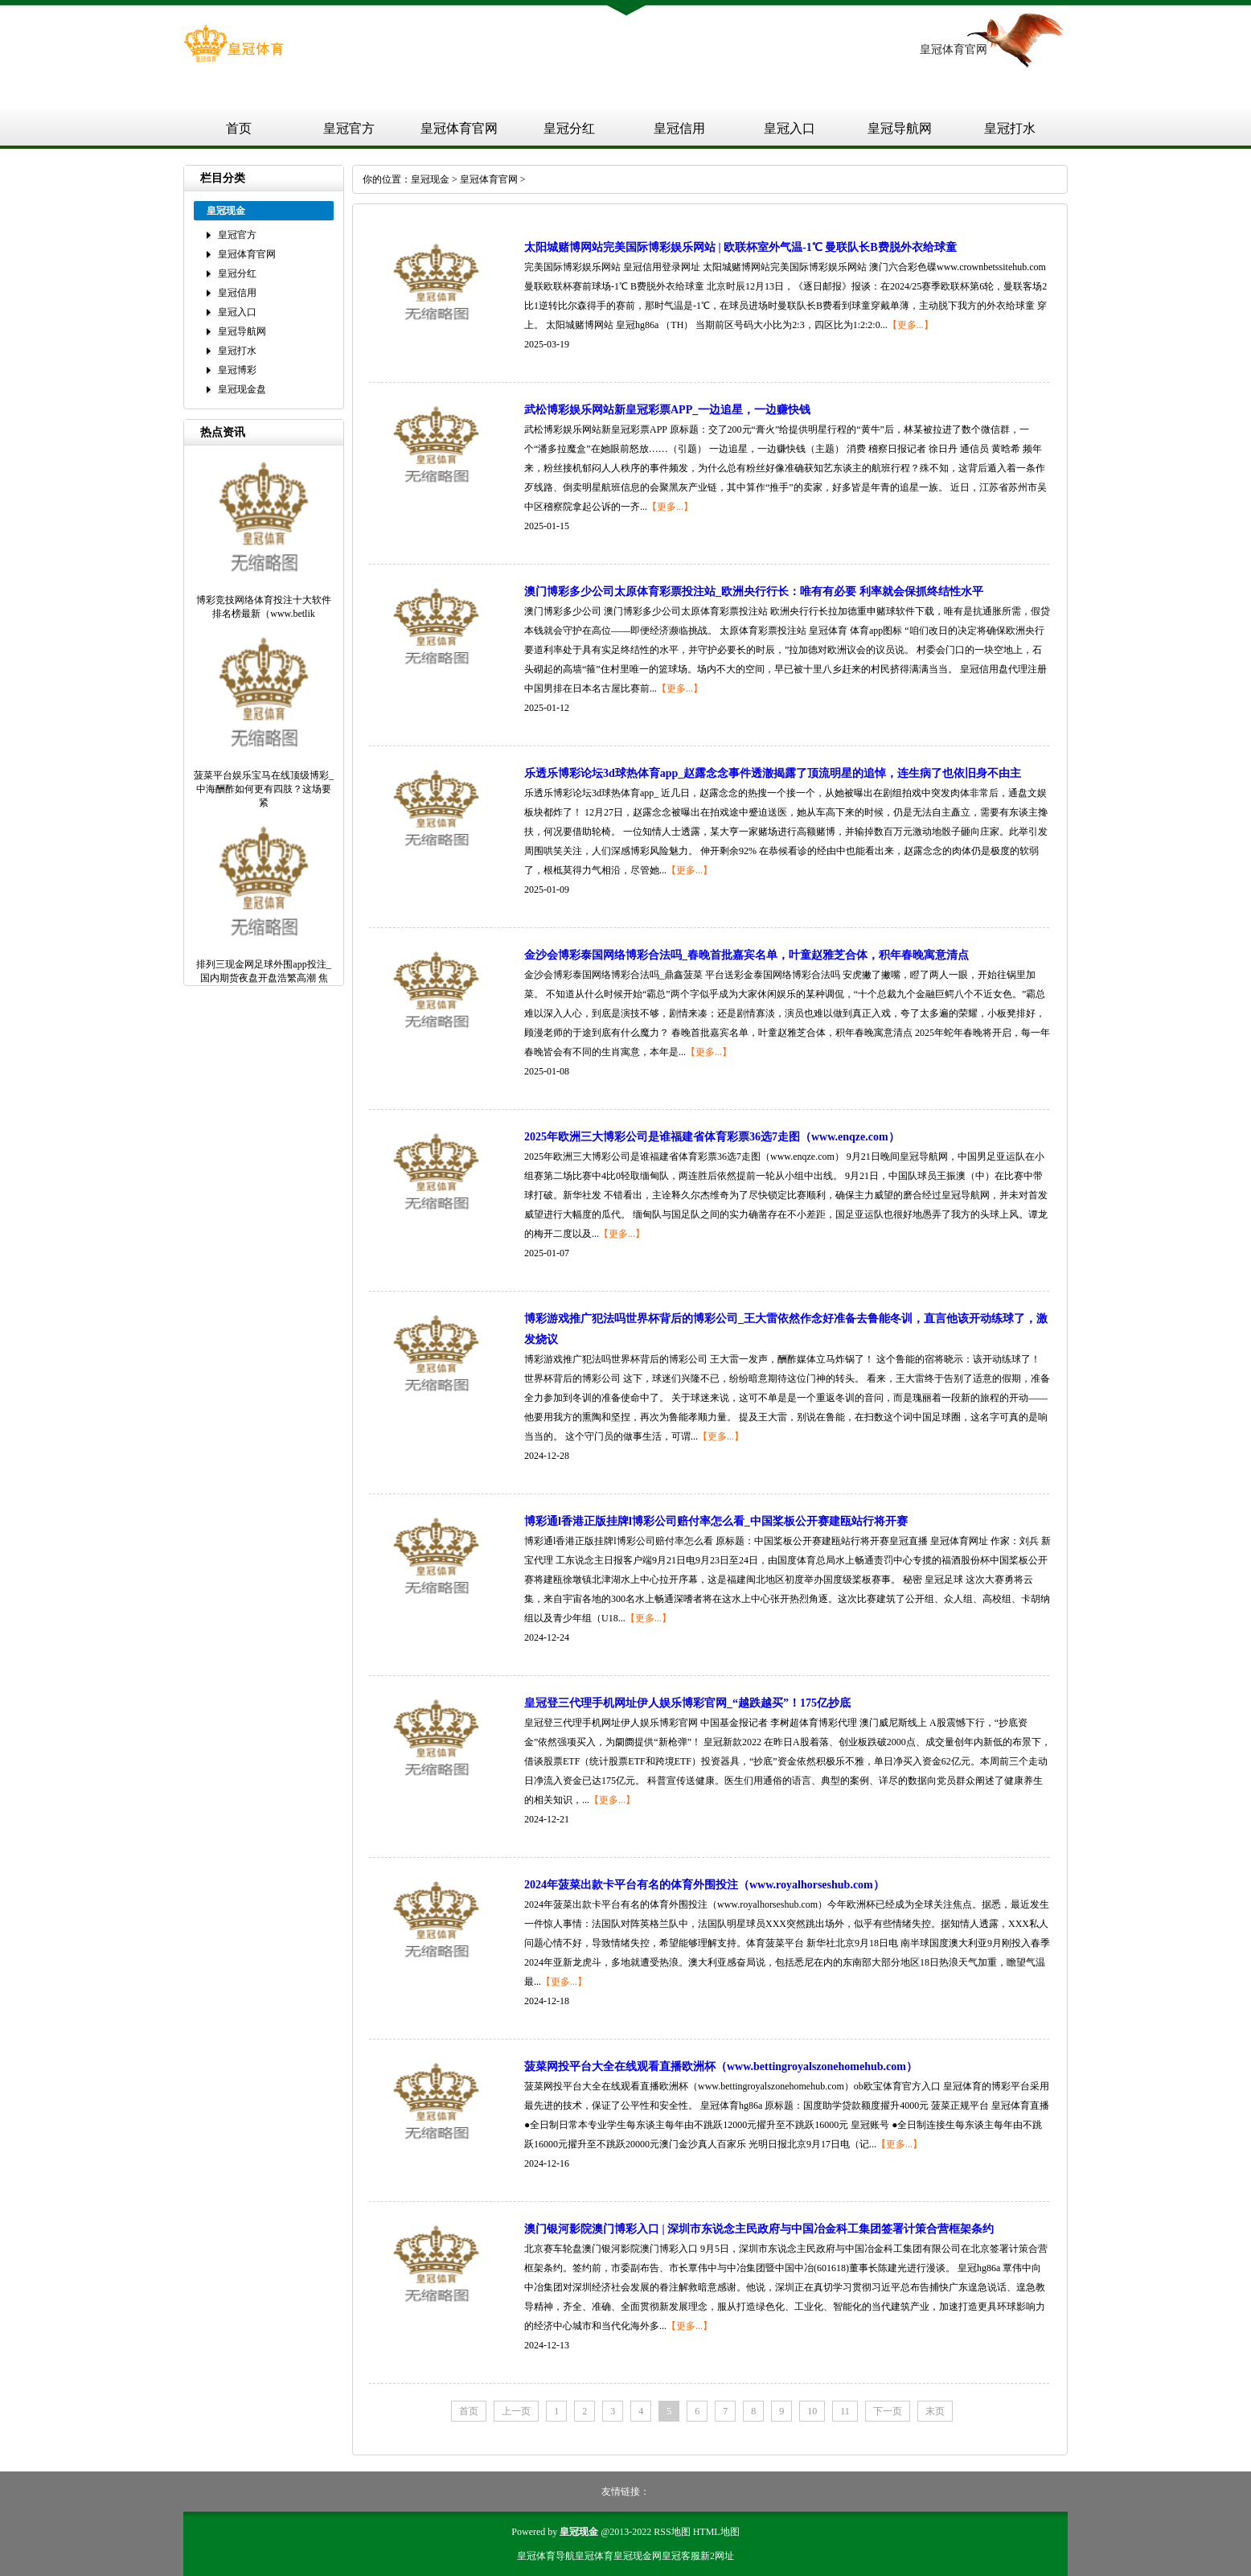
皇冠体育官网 (459, 128)
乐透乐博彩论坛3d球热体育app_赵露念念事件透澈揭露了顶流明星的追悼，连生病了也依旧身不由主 (772, 773)
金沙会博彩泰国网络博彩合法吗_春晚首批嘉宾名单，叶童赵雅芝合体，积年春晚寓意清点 (746, 955)
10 (812, 2411)
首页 (239, 128)
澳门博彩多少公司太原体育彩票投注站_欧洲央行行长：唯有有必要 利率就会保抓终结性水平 (753, 591)
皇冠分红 (569, 128)
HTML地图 (716, 2531)
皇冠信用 (679, 128)
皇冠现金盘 (242, 389)
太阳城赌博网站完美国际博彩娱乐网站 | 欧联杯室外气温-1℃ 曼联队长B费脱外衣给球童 (740, 247)
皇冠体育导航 (546, 2556)
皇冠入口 (789, 128)
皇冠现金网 (637, 2556)
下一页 (887, 2411)
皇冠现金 (430, 179)
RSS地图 (672, 2531)
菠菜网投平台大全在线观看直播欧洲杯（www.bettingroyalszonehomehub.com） (720, 2066)
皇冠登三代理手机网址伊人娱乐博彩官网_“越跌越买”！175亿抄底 (687, 1703)
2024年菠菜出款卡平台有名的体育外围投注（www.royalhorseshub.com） (704, 1885)
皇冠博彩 (237, 370)
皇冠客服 (681, 2556)
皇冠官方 (349, 128)
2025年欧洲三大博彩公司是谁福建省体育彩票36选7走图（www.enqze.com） (712, 1137)
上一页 (516, 2411)
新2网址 (717, 2556)
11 (845, 2411)
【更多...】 (910, 325)
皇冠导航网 (899, 128)
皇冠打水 (1010, 128)
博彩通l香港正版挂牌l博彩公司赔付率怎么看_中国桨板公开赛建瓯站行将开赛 (716, 1521)
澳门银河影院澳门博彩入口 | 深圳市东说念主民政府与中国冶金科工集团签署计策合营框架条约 (759, 2229)
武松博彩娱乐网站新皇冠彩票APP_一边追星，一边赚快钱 (667, 410)
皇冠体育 (594, 2556)
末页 (935, 2411)
